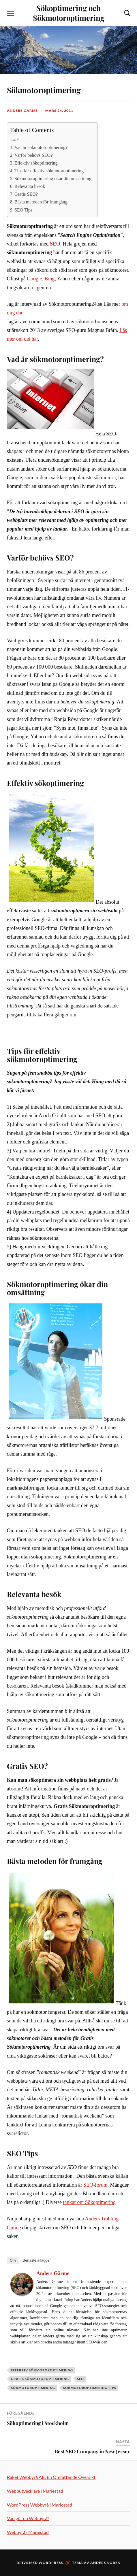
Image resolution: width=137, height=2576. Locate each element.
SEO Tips (23, 209)
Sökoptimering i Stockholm (38, 2423)
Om (13, 2260)
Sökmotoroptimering (48, 89)
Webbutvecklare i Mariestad (35, 2491)
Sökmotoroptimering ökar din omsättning (52, 178)
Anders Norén (105, 2562)
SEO (80, 2379)
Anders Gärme (22, 110)
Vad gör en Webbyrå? (28, 2518)
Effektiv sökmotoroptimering (42, 2370)
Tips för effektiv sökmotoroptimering (49, 170)
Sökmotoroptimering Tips (89, 2388)
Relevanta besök (29, 186)
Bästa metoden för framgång (40, 201)
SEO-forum (95, 2185)
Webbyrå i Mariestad (28, 2532)
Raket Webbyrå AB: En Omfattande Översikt (51, 2477)
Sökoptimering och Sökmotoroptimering (68, 12)
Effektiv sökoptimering (35, 163)
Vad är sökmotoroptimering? (40, 147)
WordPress (51, 2562)
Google (34, 279)
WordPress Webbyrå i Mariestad (39, 2504)
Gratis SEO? (26, 194)
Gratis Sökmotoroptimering (40, 2379)
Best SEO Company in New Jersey (92, 2451)
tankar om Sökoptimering (89, 2202)
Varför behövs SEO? (33, 155)
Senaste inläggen (36, 2260)
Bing (50, 279)
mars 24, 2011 (59, 110)
